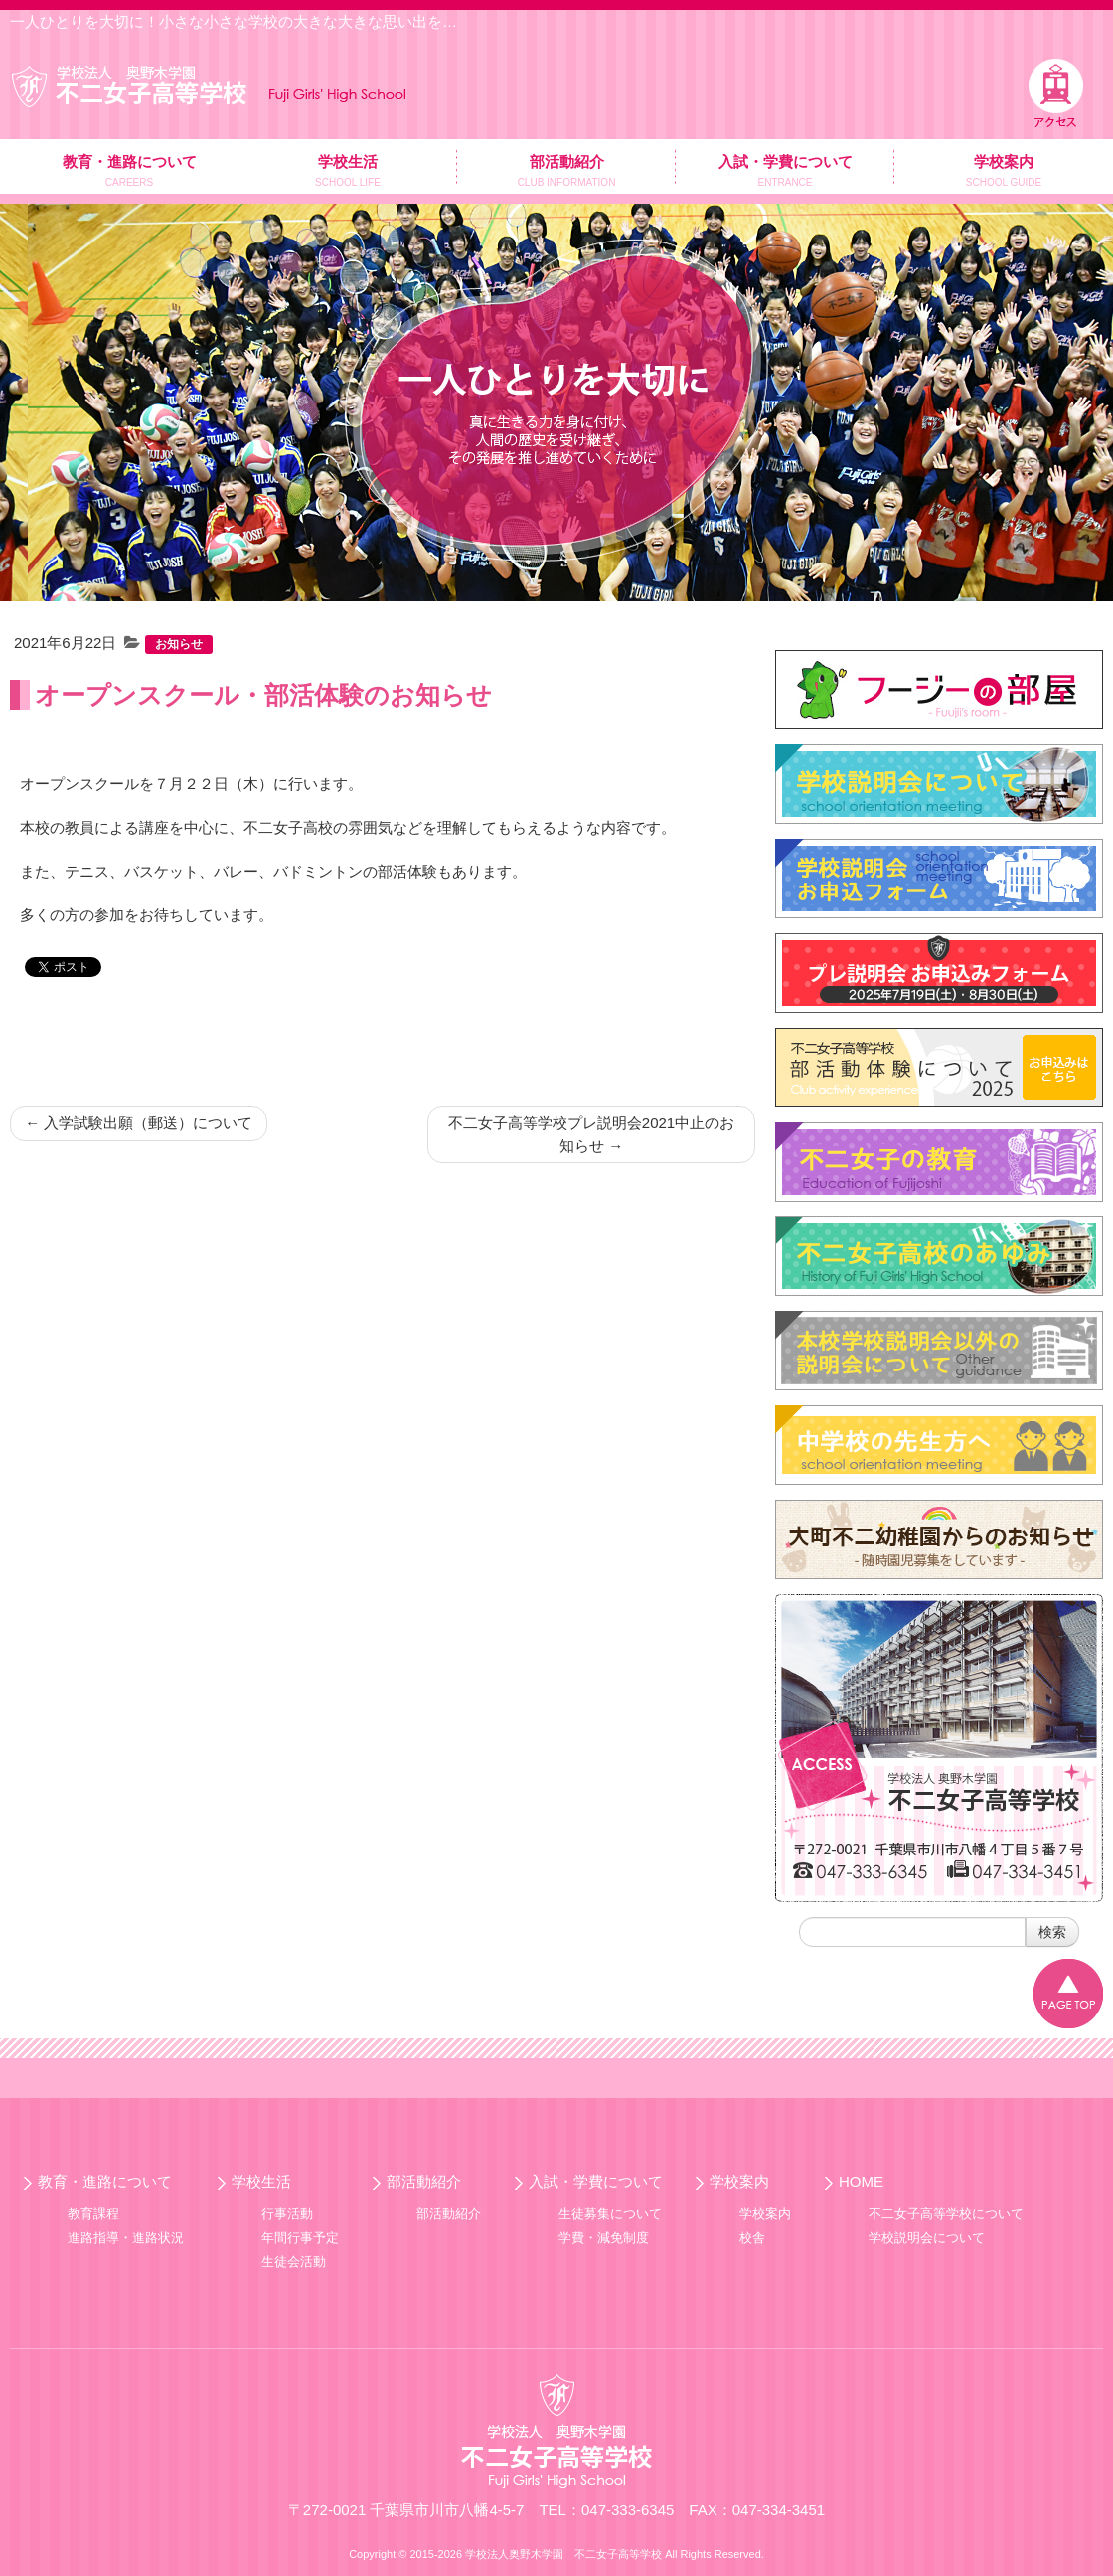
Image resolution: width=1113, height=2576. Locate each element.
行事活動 (287, 2213)
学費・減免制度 (603, 2237)
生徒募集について (610, 2213)
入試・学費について (596, 2182)
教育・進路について (105, 2182)
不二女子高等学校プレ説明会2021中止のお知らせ (591, 1134)
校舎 (752, 2237)
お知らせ (179, 644)
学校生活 (261, 2182)
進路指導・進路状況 (126, 2237)
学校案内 (739, 2182)
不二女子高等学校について (946, 2213)
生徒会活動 (293, 2261)
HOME (861, 2182)
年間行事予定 (300, 2237)
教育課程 (93, 2213)
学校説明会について (927, 2237)
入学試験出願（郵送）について (138, 1122)
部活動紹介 (424, 2182)
